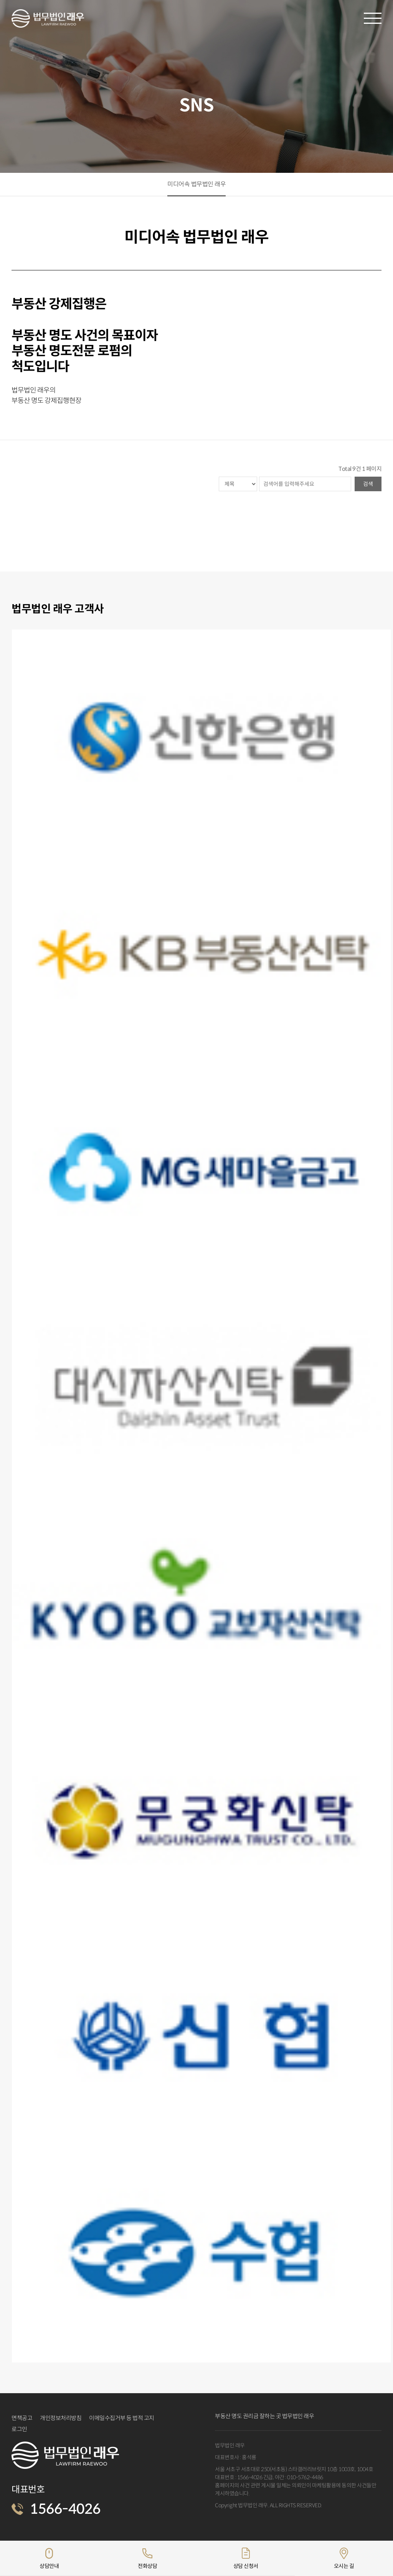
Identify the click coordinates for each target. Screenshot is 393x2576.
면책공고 (22, 2418)
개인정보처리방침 (60, 2418)
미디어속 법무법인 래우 (196, 184)
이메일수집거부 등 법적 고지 (121, 2418)
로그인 (19, 2429)
